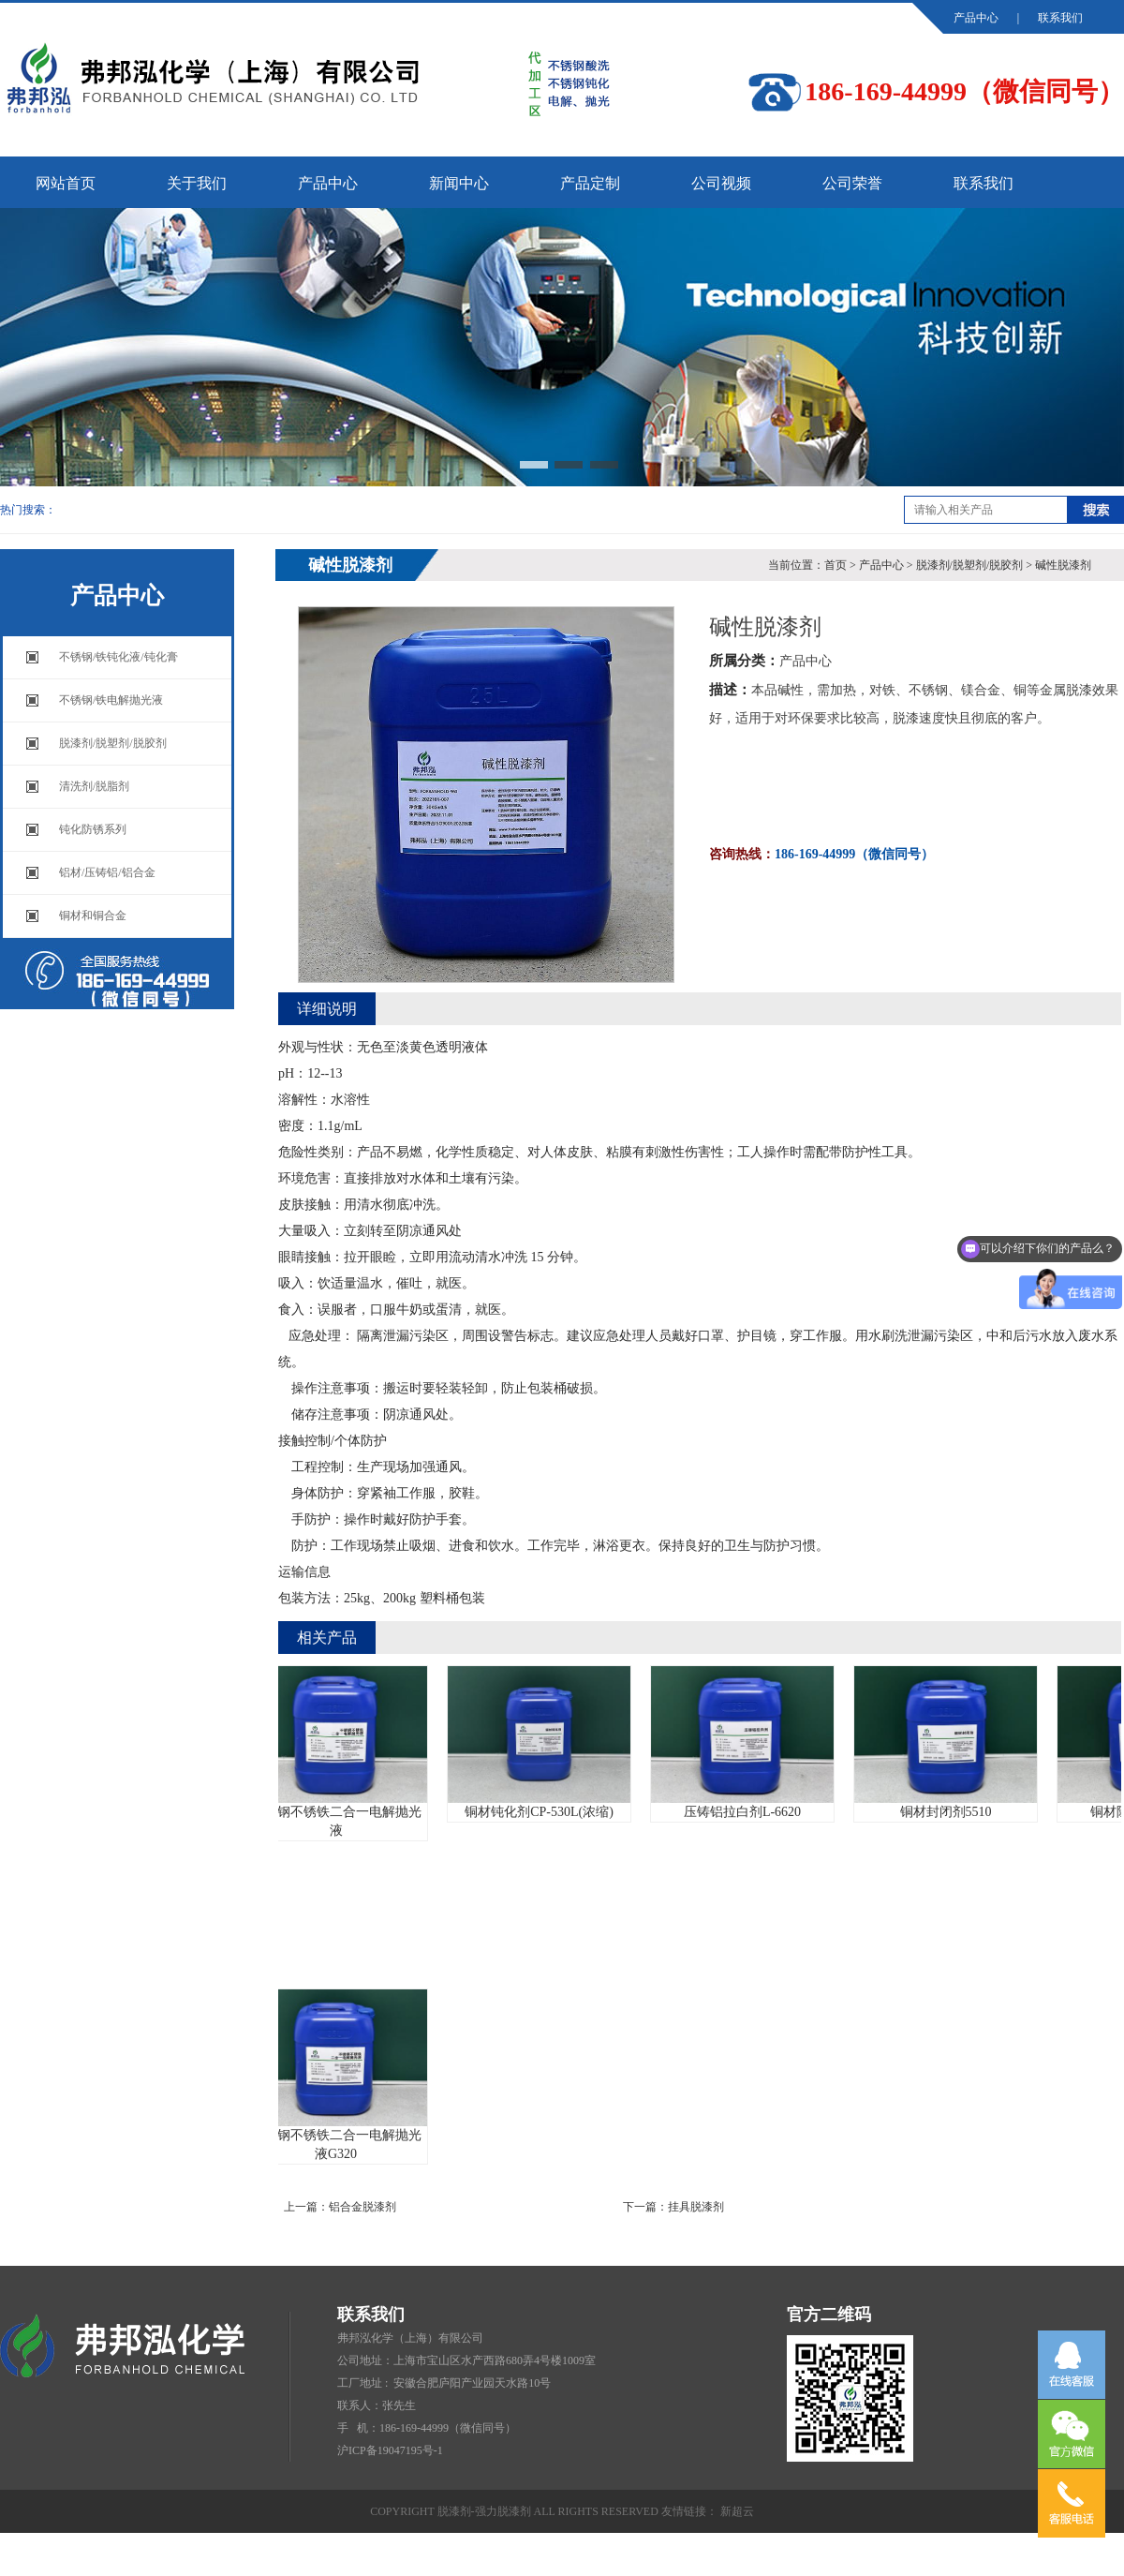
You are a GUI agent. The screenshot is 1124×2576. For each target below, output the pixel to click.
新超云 (737, 2511)
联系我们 (1060, 17)
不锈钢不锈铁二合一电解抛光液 (341, 1752)
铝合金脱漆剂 (362, 2206)
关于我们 (197, 183)
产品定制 (590, 183)
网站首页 (66, 183)
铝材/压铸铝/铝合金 (107, 872)
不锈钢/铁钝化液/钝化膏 (118, 656)
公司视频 (721, 183)
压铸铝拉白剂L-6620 (748, 1742)
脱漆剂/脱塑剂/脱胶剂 (113, 743)
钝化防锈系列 (92, 829)
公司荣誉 (852, 183)
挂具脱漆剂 (696, 2206)
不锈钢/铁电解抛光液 (111, 700)
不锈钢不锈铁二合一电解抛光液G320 (341, 2075)
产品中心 (976, 17)
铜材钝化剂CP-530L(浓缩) (544, 1742)
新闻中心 (459, 183)
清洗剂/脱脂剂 (94, 786)
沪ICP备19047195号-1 (390, 2450)
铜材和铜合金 (92, 915)
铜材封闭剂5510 (951, 1742)
